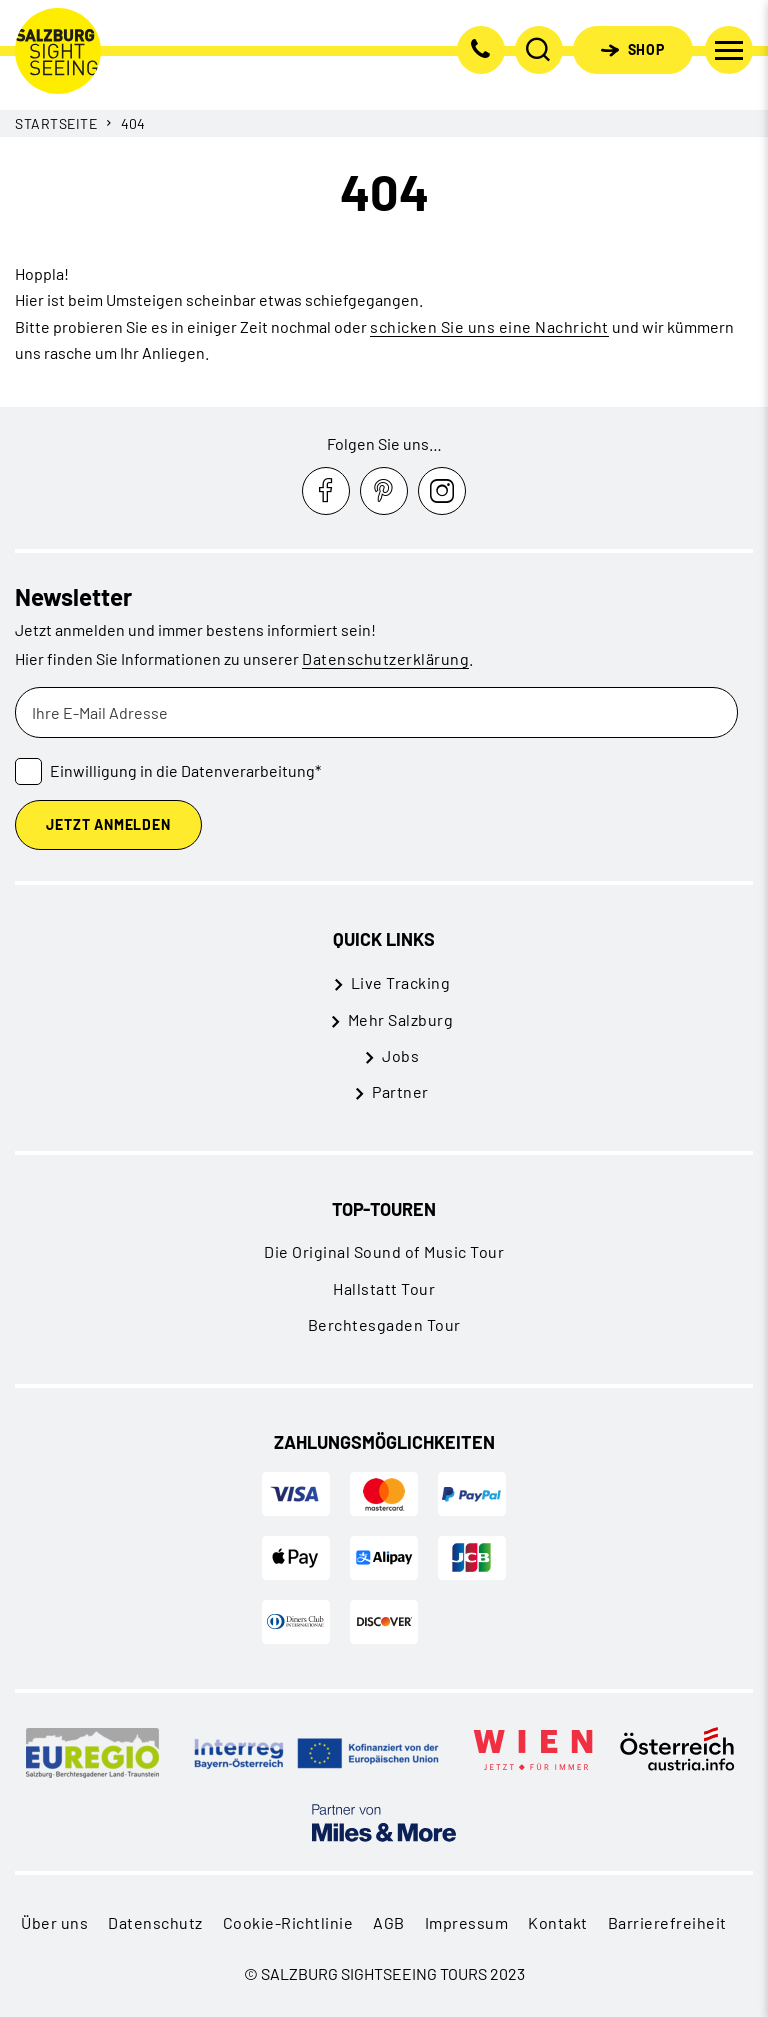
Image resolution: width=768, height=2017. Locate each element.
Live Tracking (401, 982)
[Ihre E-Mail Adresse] (376, 712)
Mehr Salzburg (401, 1019)
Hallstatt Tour (384, 1288)
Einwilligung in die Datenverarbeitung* (185, 770)
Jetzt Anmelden (108, 824)
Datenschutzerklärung (385, 658)
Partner (400, 1091)
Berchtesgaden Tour (384, 1324)
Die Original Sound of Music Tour (384, 1251)
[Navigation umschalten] (729, 50)
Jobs (400, 1055)
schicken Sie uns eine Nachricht (489, 326)
